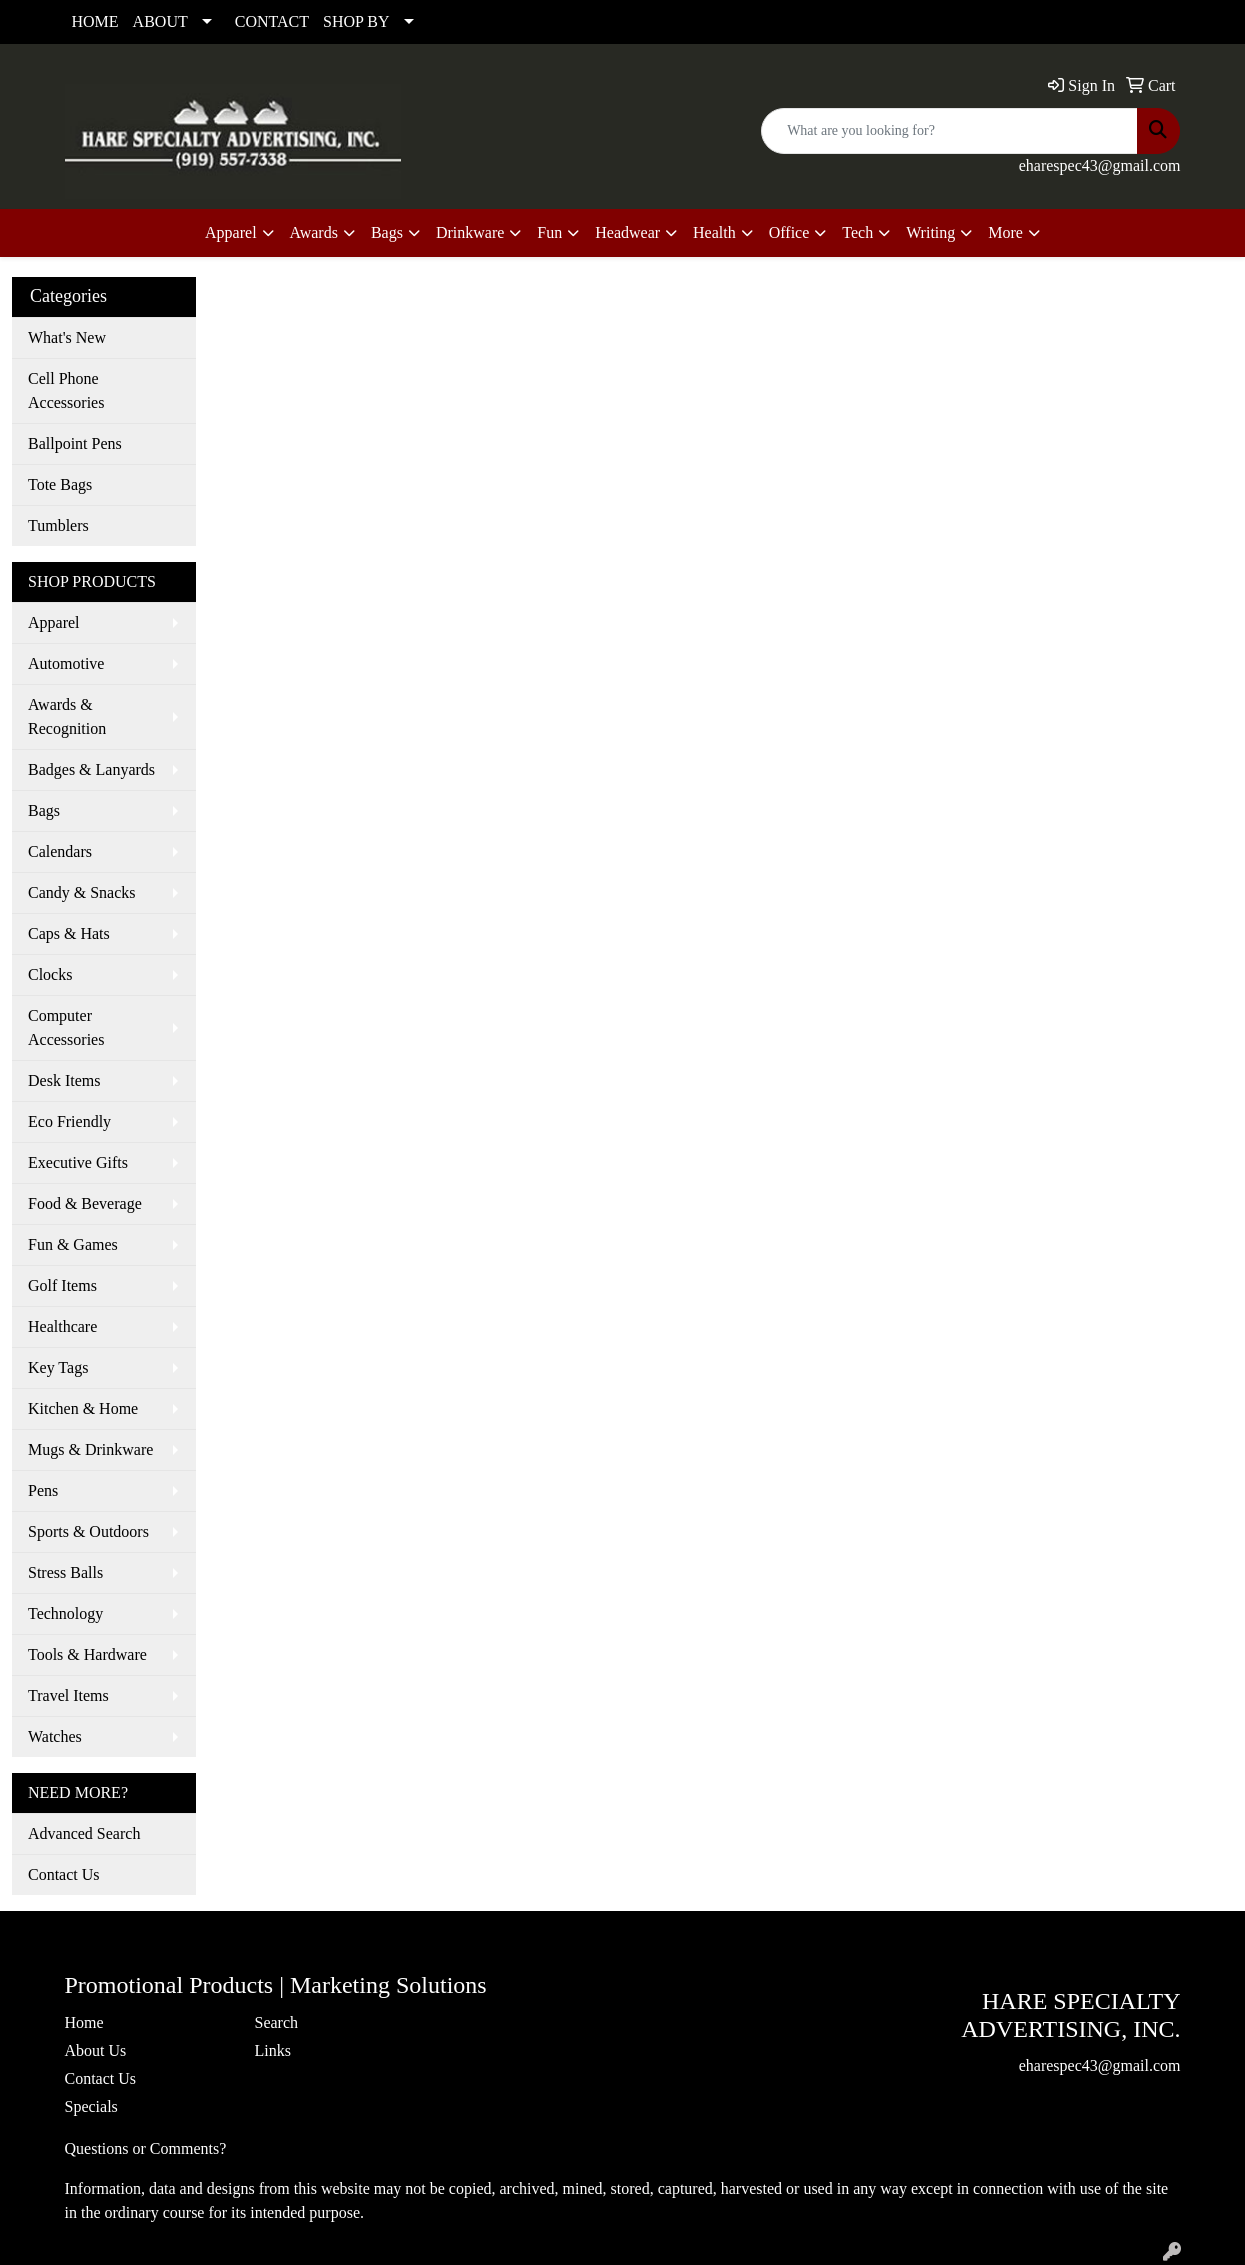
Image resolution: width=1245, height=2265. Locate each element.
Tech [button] (857, 232)
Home (84, 2022)
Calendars (60, 851)
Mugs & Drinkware (90, 1449)
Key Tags (58, 1367)
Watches (55, 1736)
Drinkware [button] (470, 232)
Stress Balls (65, 1572)
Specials (91, 2106)
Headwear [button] (627, 232)
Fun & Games (73, 1244)
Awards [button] (314, 232)
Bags (44, 810)
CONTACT (272, 21)
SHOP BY (356, 21)
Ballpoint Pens (75, 443)
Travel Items (68, 1695)
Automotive (66, 663)
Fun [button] (549, 232)
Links (273, 2050)
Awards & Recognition (67, 716)
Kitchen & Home (83, 1408)
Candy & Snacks (82, 892)
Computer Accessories (66, 1027)
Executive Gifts (78, 1162)
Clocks (50, 974)
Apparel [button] (231, 232)
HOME (95, 21)
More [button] (1005, 232)
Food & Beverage (85, 1203)
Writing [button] (930, 232)
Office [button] (789, 232)
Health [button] (714, 232)
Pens (43, 1490)
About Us (96, 2050)
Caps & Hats (69, 933)
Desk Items (64, 1080)
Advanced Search (84, 1833)
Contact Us (64, 1874)
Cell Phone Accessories (66, 390)
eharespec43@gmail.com (1100, 165)
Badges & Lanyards (91, 769)
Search (277, 2022)
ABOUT (160, 21)
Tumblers (58, 525)
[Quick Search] (949, 131)
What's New (67, 337)
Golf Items (62, 1285)
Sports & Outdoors (88, 1531)
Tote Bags (60, 484)
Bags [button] (387, 232)
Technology (65, 1613)
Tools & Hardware (87, 1654)
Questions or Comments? (146, 2148)
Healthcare (62, 1326)
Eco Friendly (69, 1121)
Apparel (54, 622)
